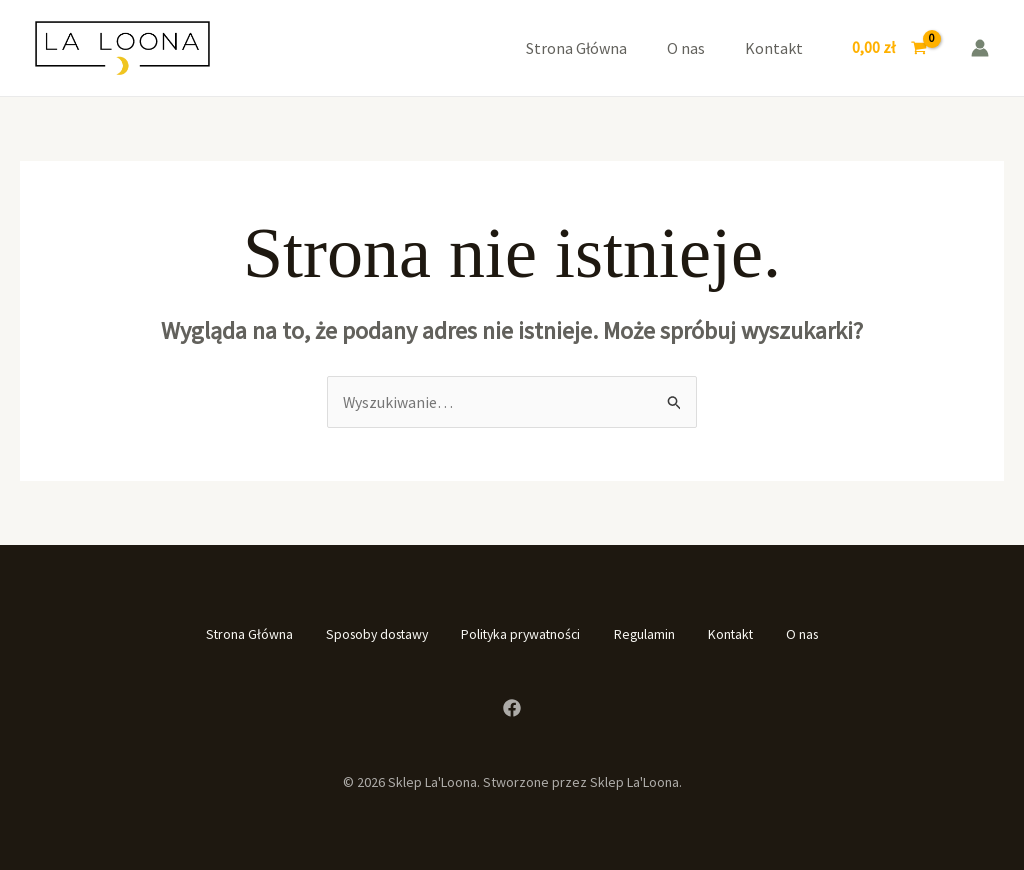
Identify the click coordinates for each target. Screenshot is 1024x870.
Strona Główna (576, 48)
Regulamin (652, 634)
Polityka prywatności (519, 634)
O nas (686, 48)
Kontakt (774, 48)
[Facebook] (512, 707)
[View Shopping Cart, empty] (889, 48)
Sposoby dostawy (362, 634)
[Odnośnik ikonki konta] (980, 48)
